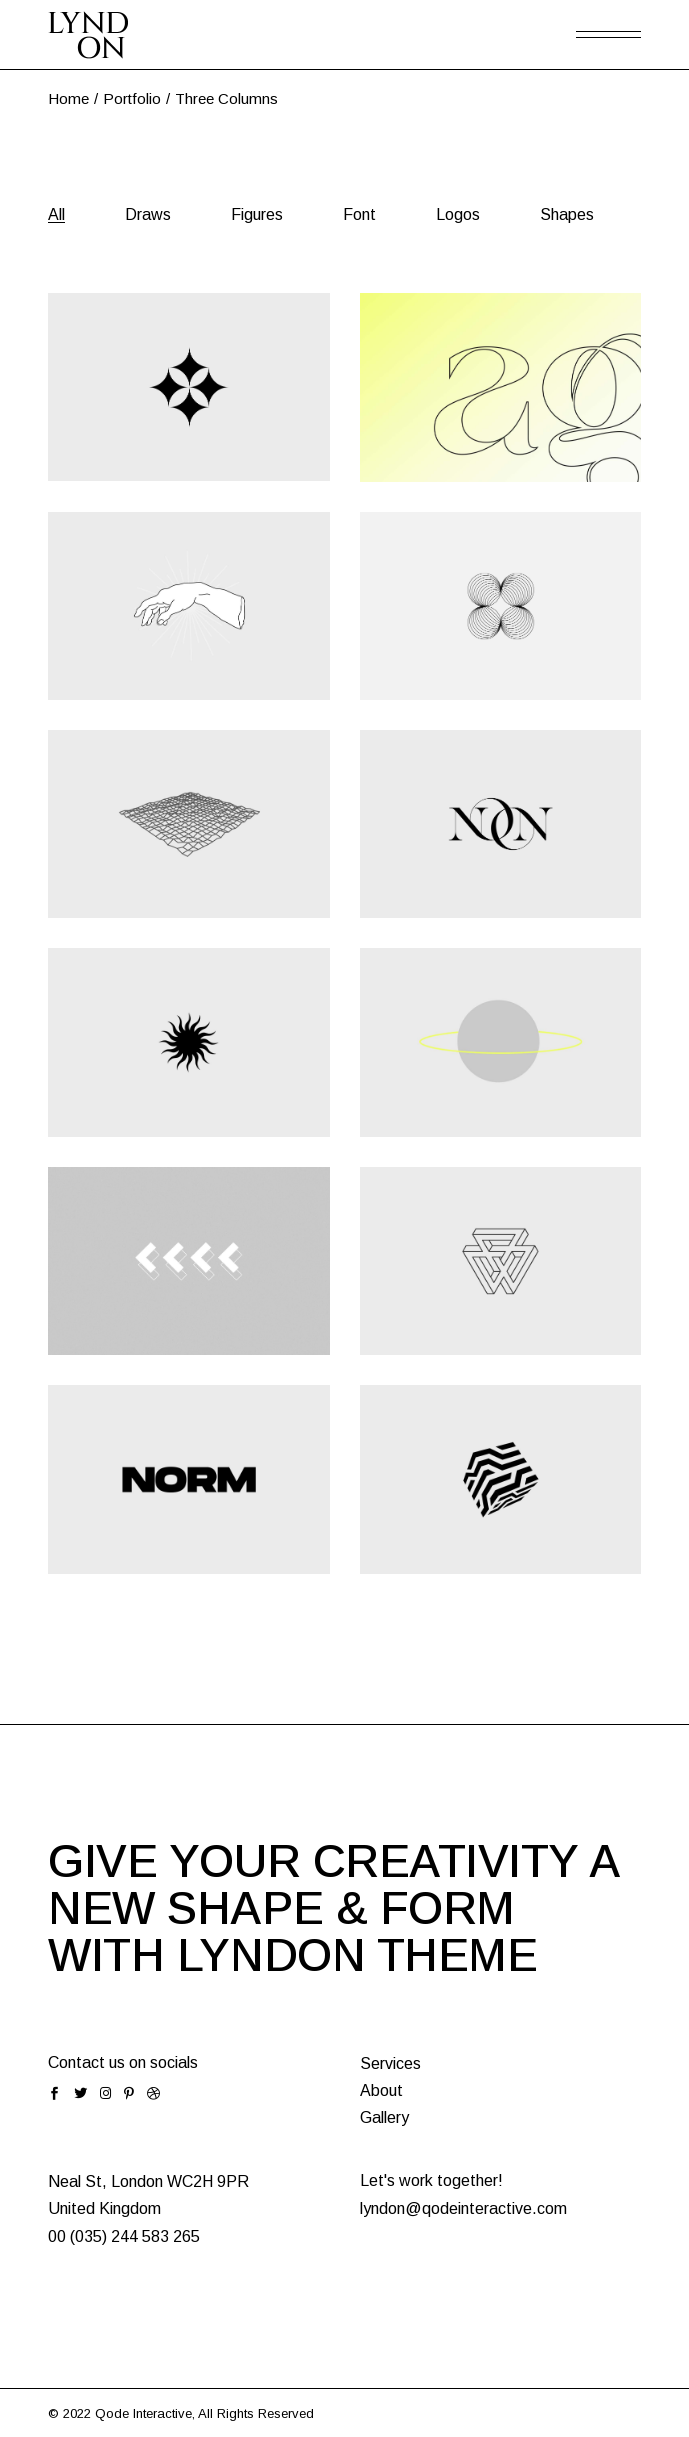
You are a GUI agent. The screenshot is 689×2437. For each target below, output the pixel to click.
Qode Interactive (143, 2413)
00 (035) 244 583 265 (124, 2236)
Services (390, 2063)
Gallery (384, 2117)
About (381, 2090)
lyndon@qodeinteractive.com (463, 2208)
